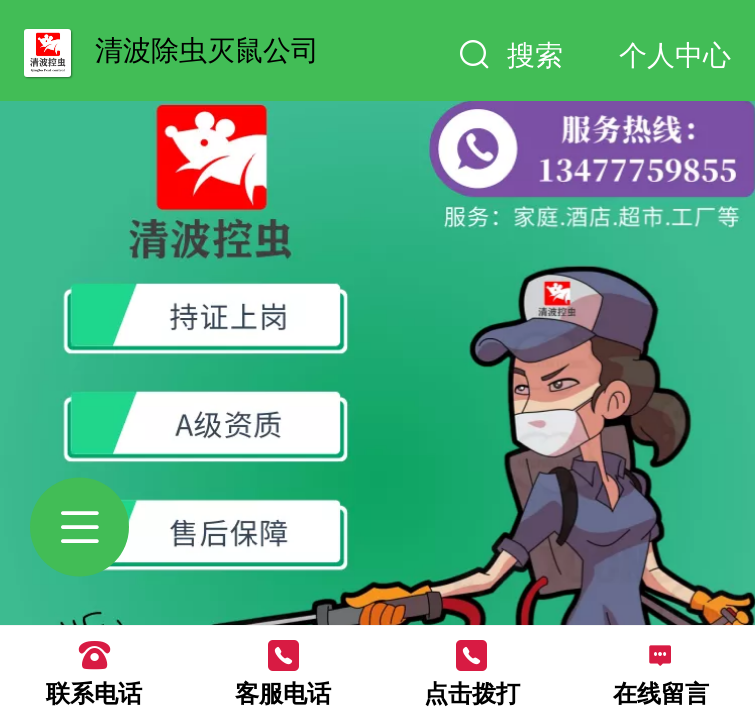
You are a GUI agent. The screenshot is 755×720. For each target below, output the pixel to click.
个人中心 (675, 55)
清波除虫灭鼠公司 (207, 50)
